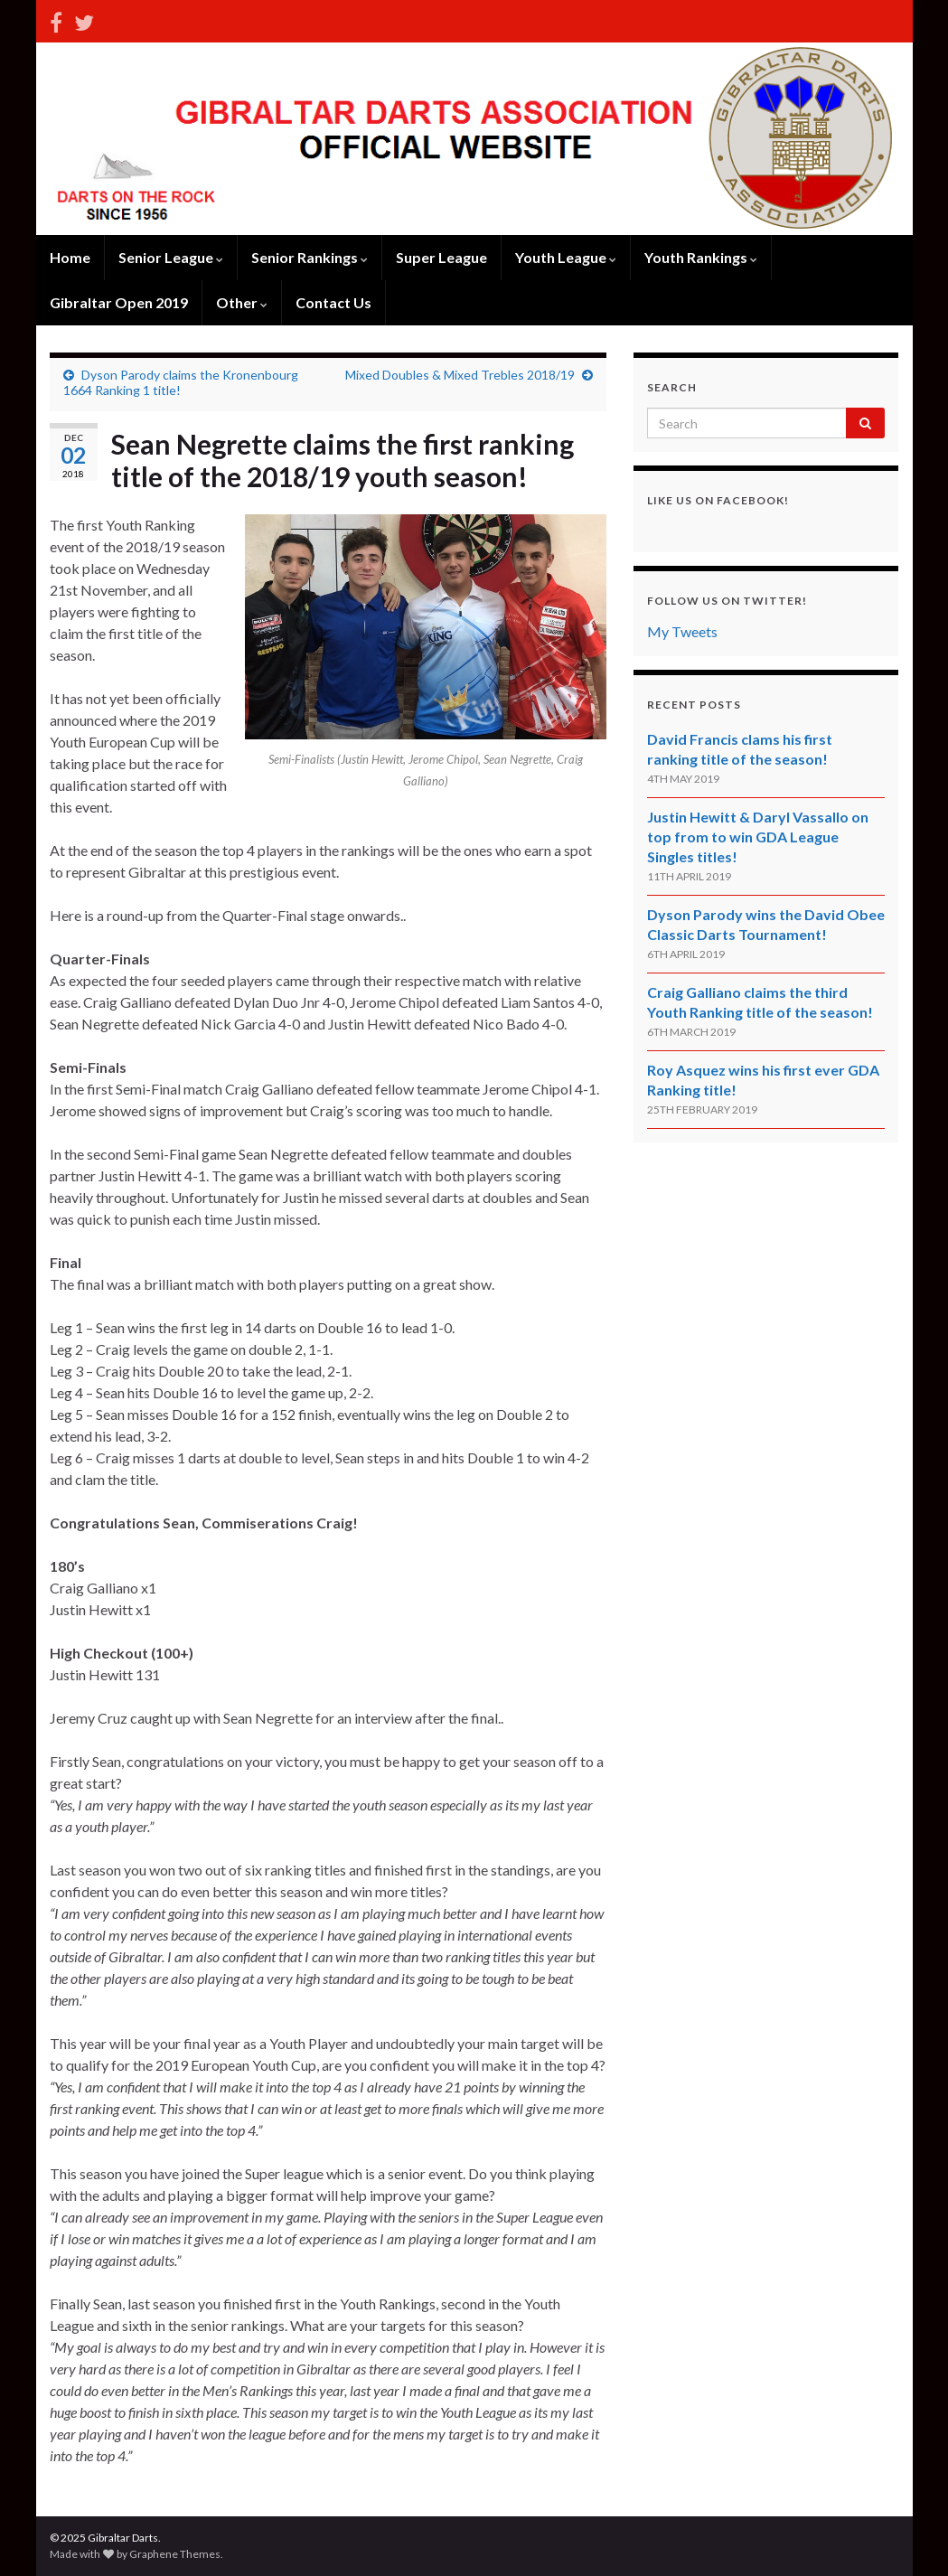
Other (242, 302)
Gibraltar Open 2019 (119, 302)
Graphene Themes (175, 2554)
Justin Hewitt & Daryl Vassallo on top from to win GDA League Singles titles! (757, 836)
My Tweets (682, 631)
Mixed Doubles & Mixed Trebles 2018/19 (460, 374)
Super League (441, 257)
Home (70, 257)
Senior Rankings (309, 257)
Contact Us (333, 302)
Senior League (170, 257)
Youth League (565, 257)
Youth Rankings (700, 257)
